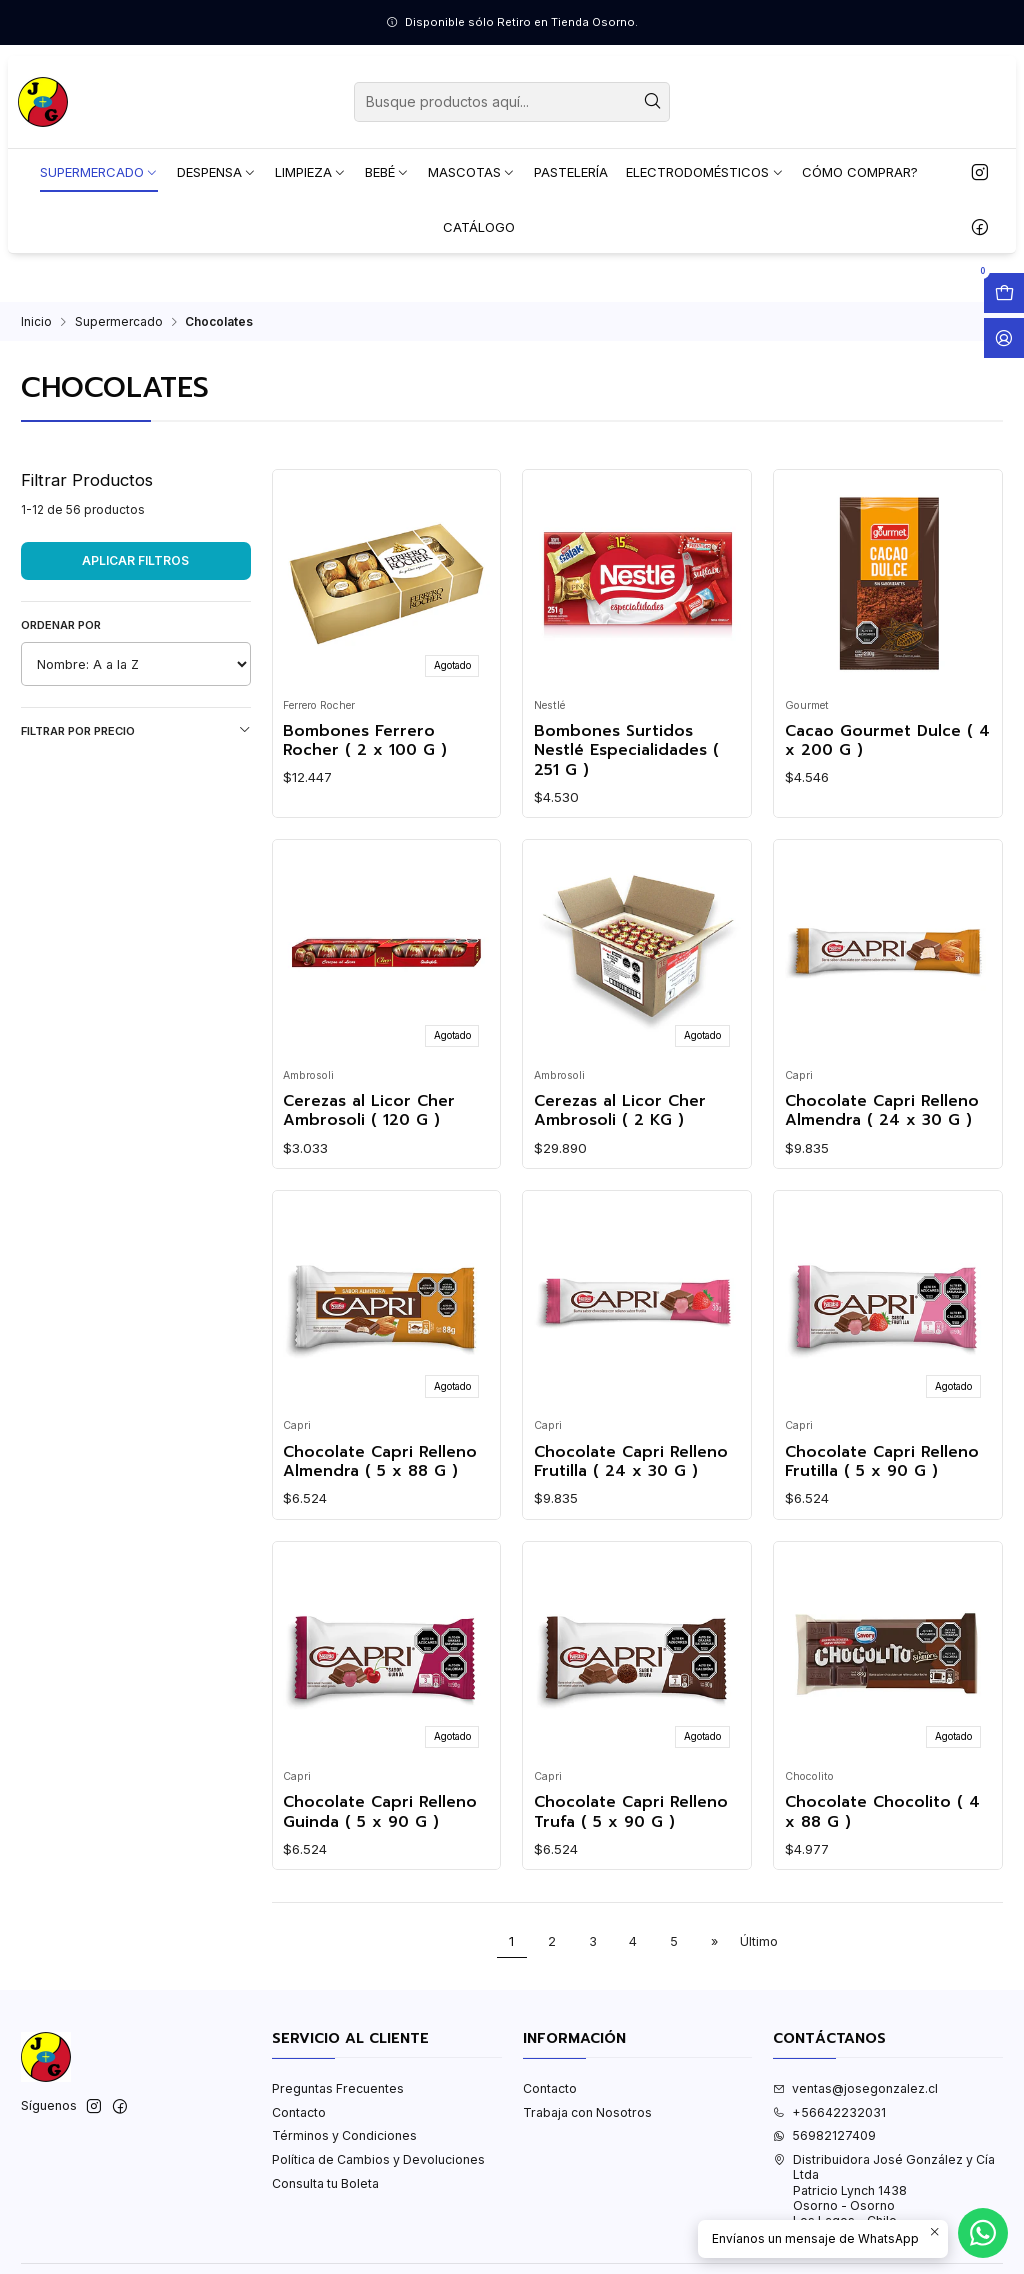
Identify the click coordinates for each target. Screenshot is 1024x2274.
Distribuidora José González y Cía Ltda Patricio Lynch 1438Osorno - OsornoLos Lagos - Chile (884, 2190)
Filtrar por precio (136, 730)
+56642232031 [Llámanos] (829, 2112)
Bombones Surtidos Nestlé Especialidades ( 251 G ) (626, 751)
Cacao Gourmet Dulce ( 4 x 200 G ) (887, 741)
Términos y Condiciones (344, 2135)
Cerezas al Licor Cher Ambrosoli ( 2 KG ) (620, 1111)
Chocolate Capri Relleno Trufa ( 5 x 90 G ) (631, 1812)
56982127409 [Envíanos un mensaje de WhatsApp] (824, 2135)
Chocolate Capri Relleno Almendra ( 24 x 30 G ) (882, 1111)
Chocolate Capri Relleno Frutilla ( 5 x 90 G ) (882, 1462)
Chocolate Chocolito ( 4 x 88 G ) (882, 1812)
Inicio (36, 322)
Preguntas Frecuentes (338, 2088)
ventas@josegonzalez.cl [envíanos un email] (855, 2088)
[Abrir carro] (1004, 293)
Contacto (299, 2112)
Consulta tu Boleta (325, 2183)
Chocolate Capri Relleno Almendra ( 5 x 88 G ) (380, 1462)
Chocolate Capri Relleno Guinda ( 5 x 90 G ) (380, 1812)
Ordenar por (61, 625)
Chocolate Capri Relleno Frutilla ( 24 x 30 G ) (631, 1462)
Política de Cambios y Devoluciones (378, 2159)
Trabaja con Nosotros (587, 2112)
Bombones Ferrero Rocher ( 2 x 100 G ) (365, 741)
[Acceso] (1004, 338)
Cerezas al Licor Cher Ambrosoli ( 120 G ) (369, 1111)
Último (759, 1941)
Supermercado (119, 322)
